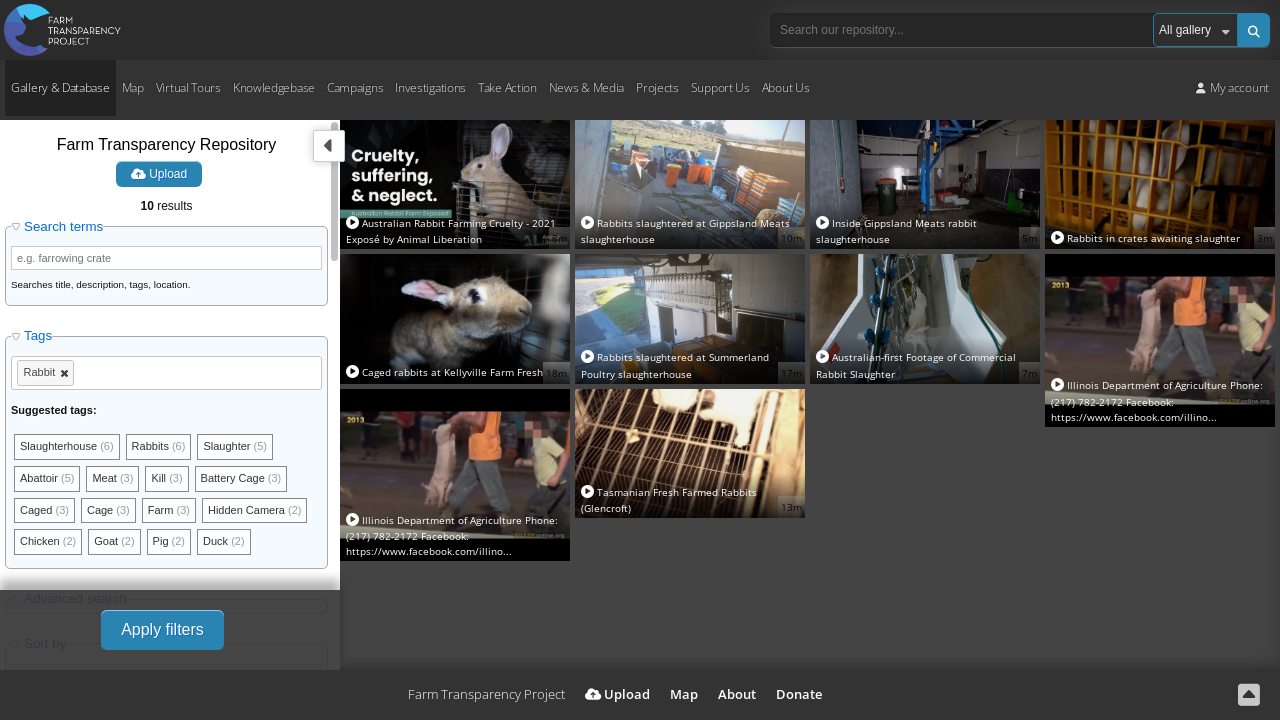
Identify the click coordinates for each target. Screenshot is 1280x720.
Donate (799, 694)
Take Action (507, 87)
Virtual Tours (188, 87)
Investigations (430, 87)
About (737, 694)
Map (133, 87)
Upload (159, 174)
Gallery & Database (60, 87)
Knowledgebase (274, 87)
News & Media (586, 87)
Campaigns (355, 87)
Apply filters (162, 629)
